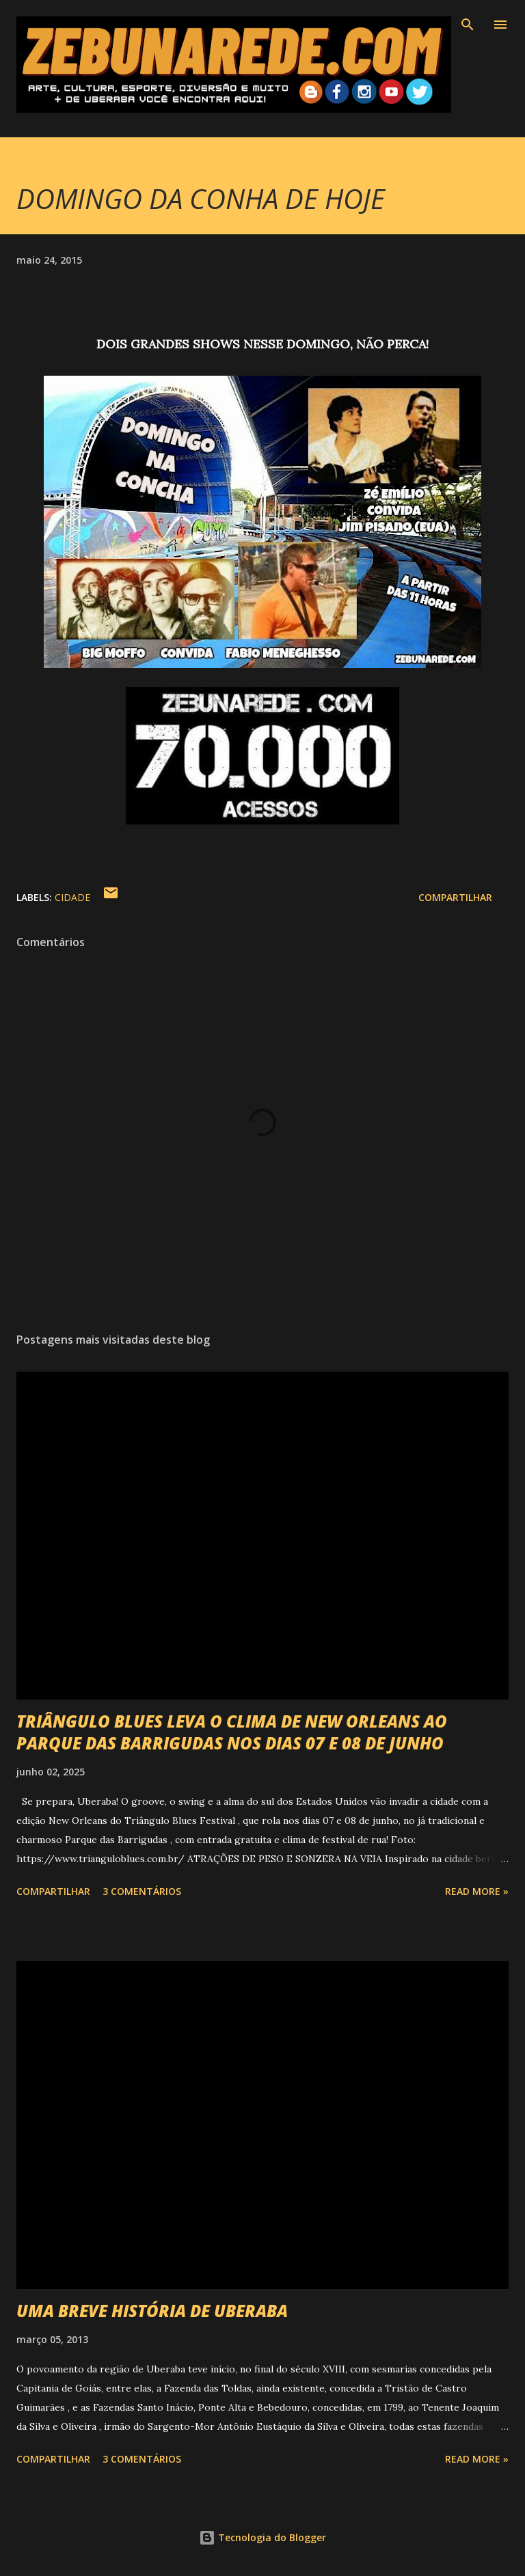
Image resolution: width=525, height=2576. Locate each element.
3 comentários (142, 1891)
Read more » (477, 1891)
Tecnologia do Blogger (262, 2537)
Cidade (72, 897)
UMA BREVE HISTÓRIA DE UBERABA (152, 2310)
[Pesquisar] (467, 24)
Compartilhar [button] (455, 897)
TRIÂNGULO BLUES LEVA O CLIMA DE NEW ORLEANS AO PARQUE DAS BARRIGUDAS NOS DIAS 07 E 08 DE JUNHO (231, 1732)
